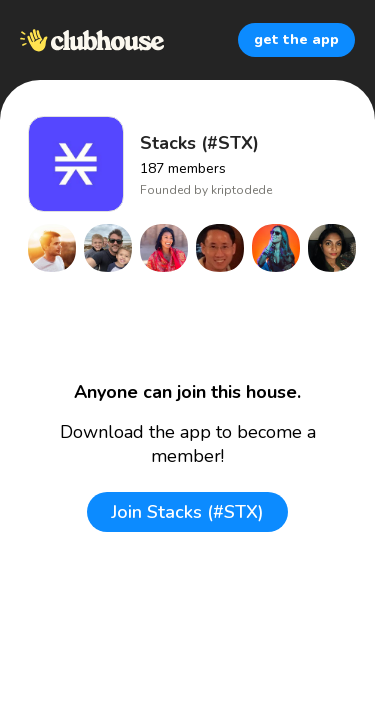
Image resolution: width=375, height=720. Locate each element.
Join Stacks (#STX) (187, 512)
